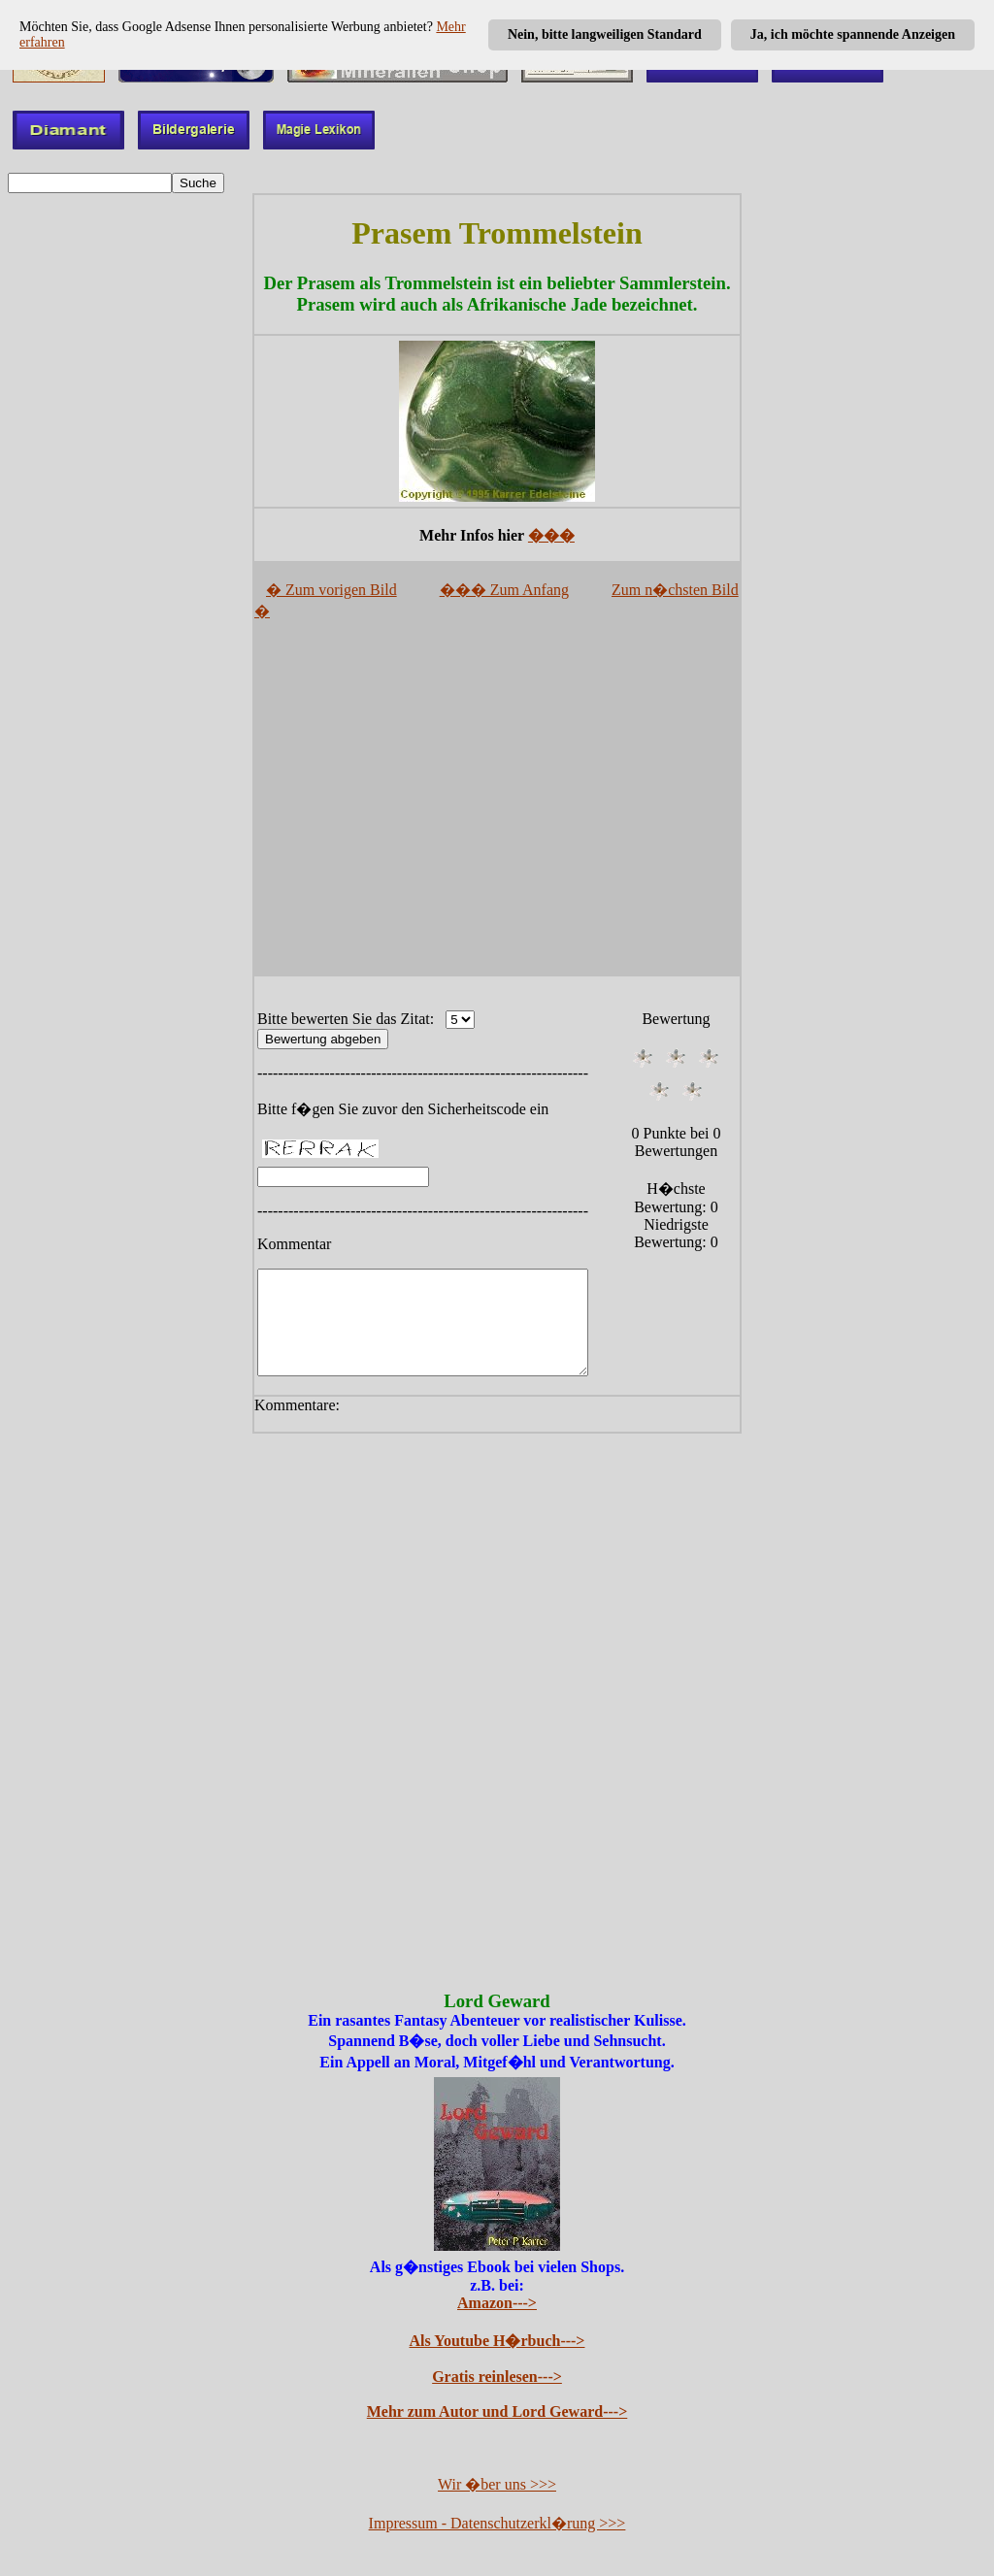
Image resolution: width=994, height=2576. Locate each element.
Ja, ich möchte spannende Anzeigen (852, 34)
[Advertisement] (497, 805)
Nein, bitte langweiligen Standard (605, 34)
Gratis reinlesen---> (497, 2378)
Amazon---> (497, 2304)
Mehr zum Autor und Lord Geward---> (497, 2413)
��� (551, 535)
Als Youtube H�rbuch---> (497, 2342)
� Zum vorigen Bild (331, 589)
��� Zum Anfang (504, 589)
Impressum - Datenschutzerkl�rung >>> (497, 2525)
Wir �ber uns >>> (497, 2486)
